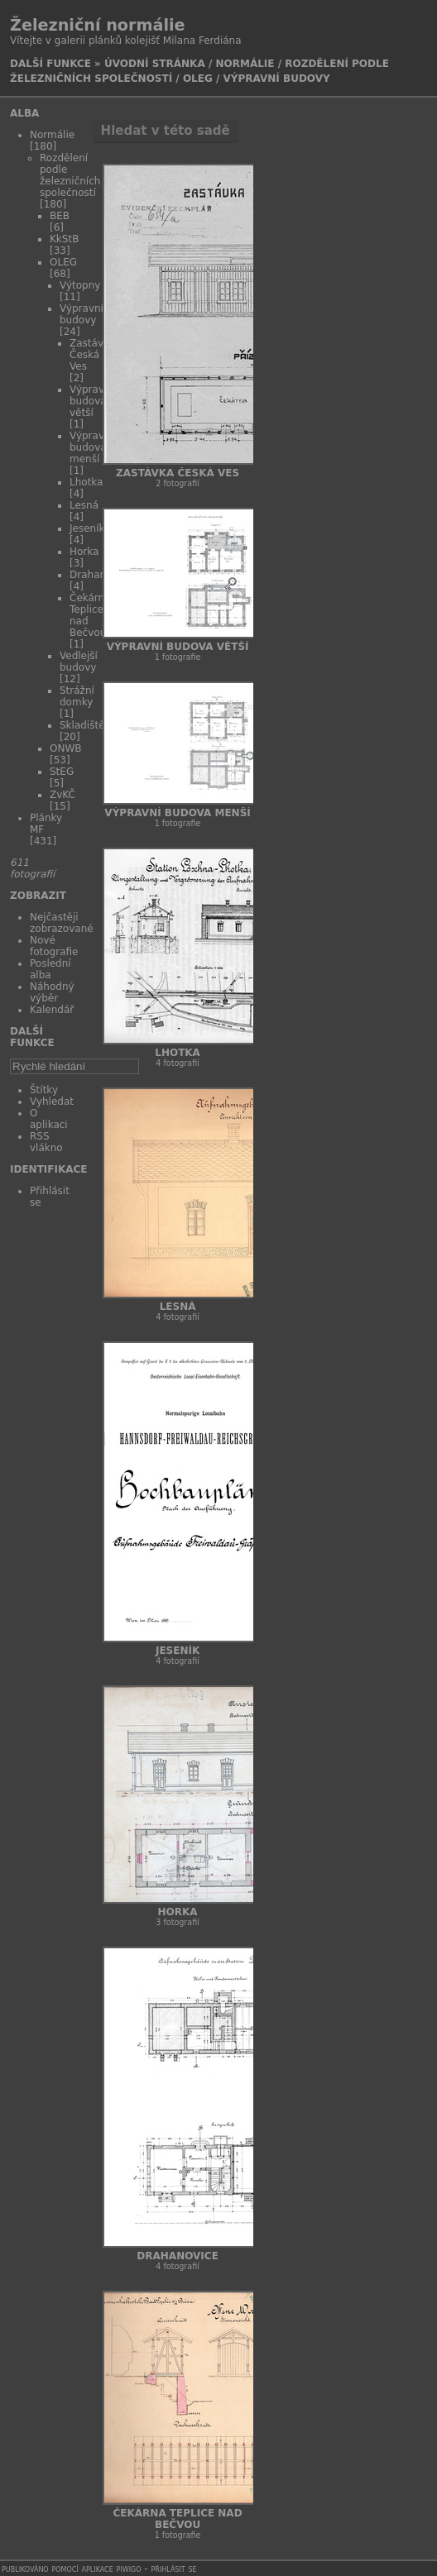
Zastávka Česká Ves (177, 473)
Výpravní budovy (276, 78)
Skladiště (82, 725)
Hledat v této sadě (165, 130)
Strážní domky (77, 696)
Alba (24, 113)
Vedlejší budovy (79, 661)
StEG (62, 771)
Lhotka (86, 482)
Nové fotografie (54, 946)
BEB (60, 216)
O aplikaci (49, 1118)
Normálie (244, 63)
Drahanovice (177, 2256)
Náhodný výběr (52, 992)
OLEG (198, 78)
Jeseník (87, 528)
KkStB (64, 239)
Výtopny (80, 285)
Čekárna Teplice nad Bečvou (178, 2519)
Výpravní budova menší (91, 447)
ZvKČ (62, 795)
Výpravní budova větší (91, 401)
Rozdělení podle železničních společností (70, 175)
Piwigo (129, 2568)
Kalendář (52, 1010)
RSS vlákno (46, 1142)
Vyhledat (52, 1101)
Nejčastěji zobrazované (62, 922)
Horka (84, 551)
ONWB (66, 748)
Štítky (44, 1090)
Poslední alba (50, 969)
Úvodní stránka (154, 63)
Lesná (84, 505)
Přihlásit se (174, 2568)
